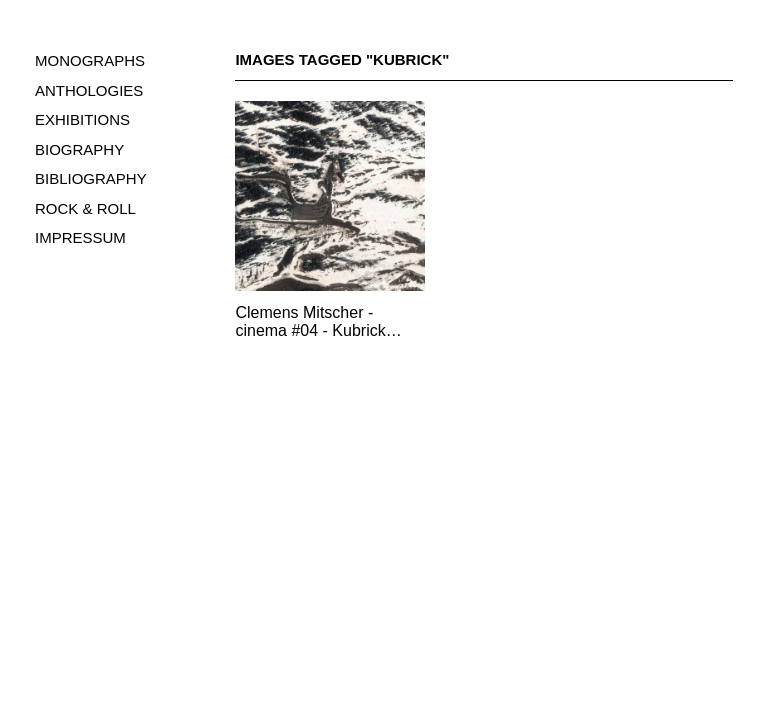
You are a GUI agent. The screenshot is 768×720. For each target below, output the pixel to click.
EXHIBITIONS (82, 119)
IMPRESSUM (80, 237)
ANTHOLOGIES (89, 90)
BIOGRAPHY (79, 149)
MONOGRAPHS (90, 60)
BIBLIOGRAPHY (91, 178)
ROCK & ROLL (85, 208)
